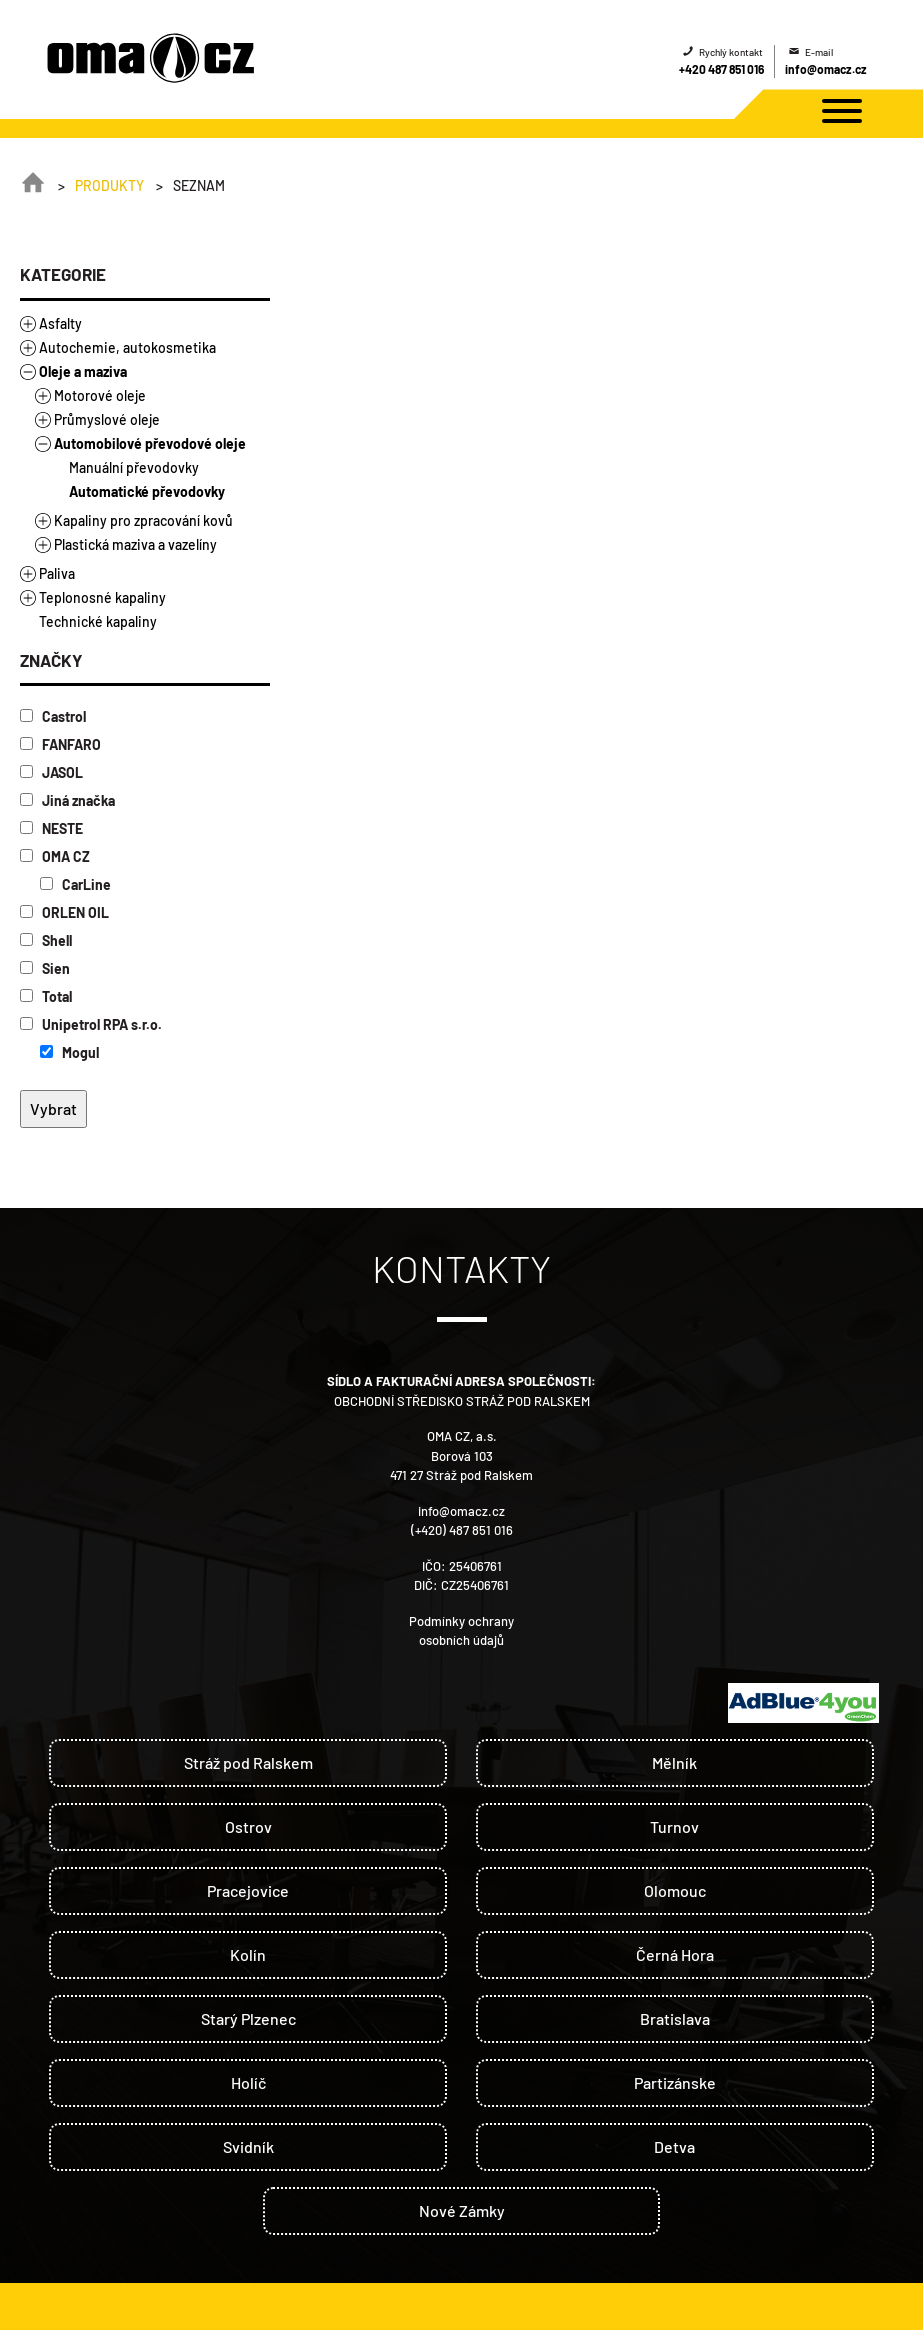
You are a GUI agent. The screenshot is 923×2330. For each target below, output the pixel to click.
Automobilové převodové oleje (150, 443)
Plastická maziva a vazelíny (135, 544)
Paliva (57, 573)
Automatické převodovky (147, 491)
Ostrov (248, 1826)
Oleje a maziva (83, 371)
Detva (674, 2146)
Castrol (53, 716)
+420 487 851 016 (721, 69)
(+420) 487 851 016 (462, 1530)
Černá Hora (675, 1954)
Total (46, 996)
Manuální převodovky (134, 467)
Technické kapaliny (98, 621)
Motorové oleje (100, 395)
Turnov (674, 1826)
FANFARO (60, 744)
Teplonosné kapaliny (102, 597)
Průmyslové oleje (107, 419)
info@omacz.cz (826, 69)
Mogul (69, 1052)
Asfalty (60, 323)
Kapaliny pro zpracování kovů (143, 520)
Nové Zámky (462, 2210)
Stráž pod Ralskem (248, 1762)
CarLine (75, 884)
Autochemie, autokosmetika (127, 347)
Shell (46, 940)
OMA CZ (55, 856)
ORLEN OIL (64, 912)
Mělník (674, 1762)
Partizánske (675, 2082)
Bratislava (675, 2018)
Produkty (109, 185)
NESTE (51, 828)
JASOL (51, 772)
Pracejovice (248, 1890)
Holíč (248, 2082)
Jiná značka (67, 800)
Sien (45, 968)
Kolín (248, 1954)
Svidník (248, 2146)
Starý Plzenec (248, 2018)
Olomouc (675, 1890)
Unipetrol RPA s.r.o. (91, 1024)
